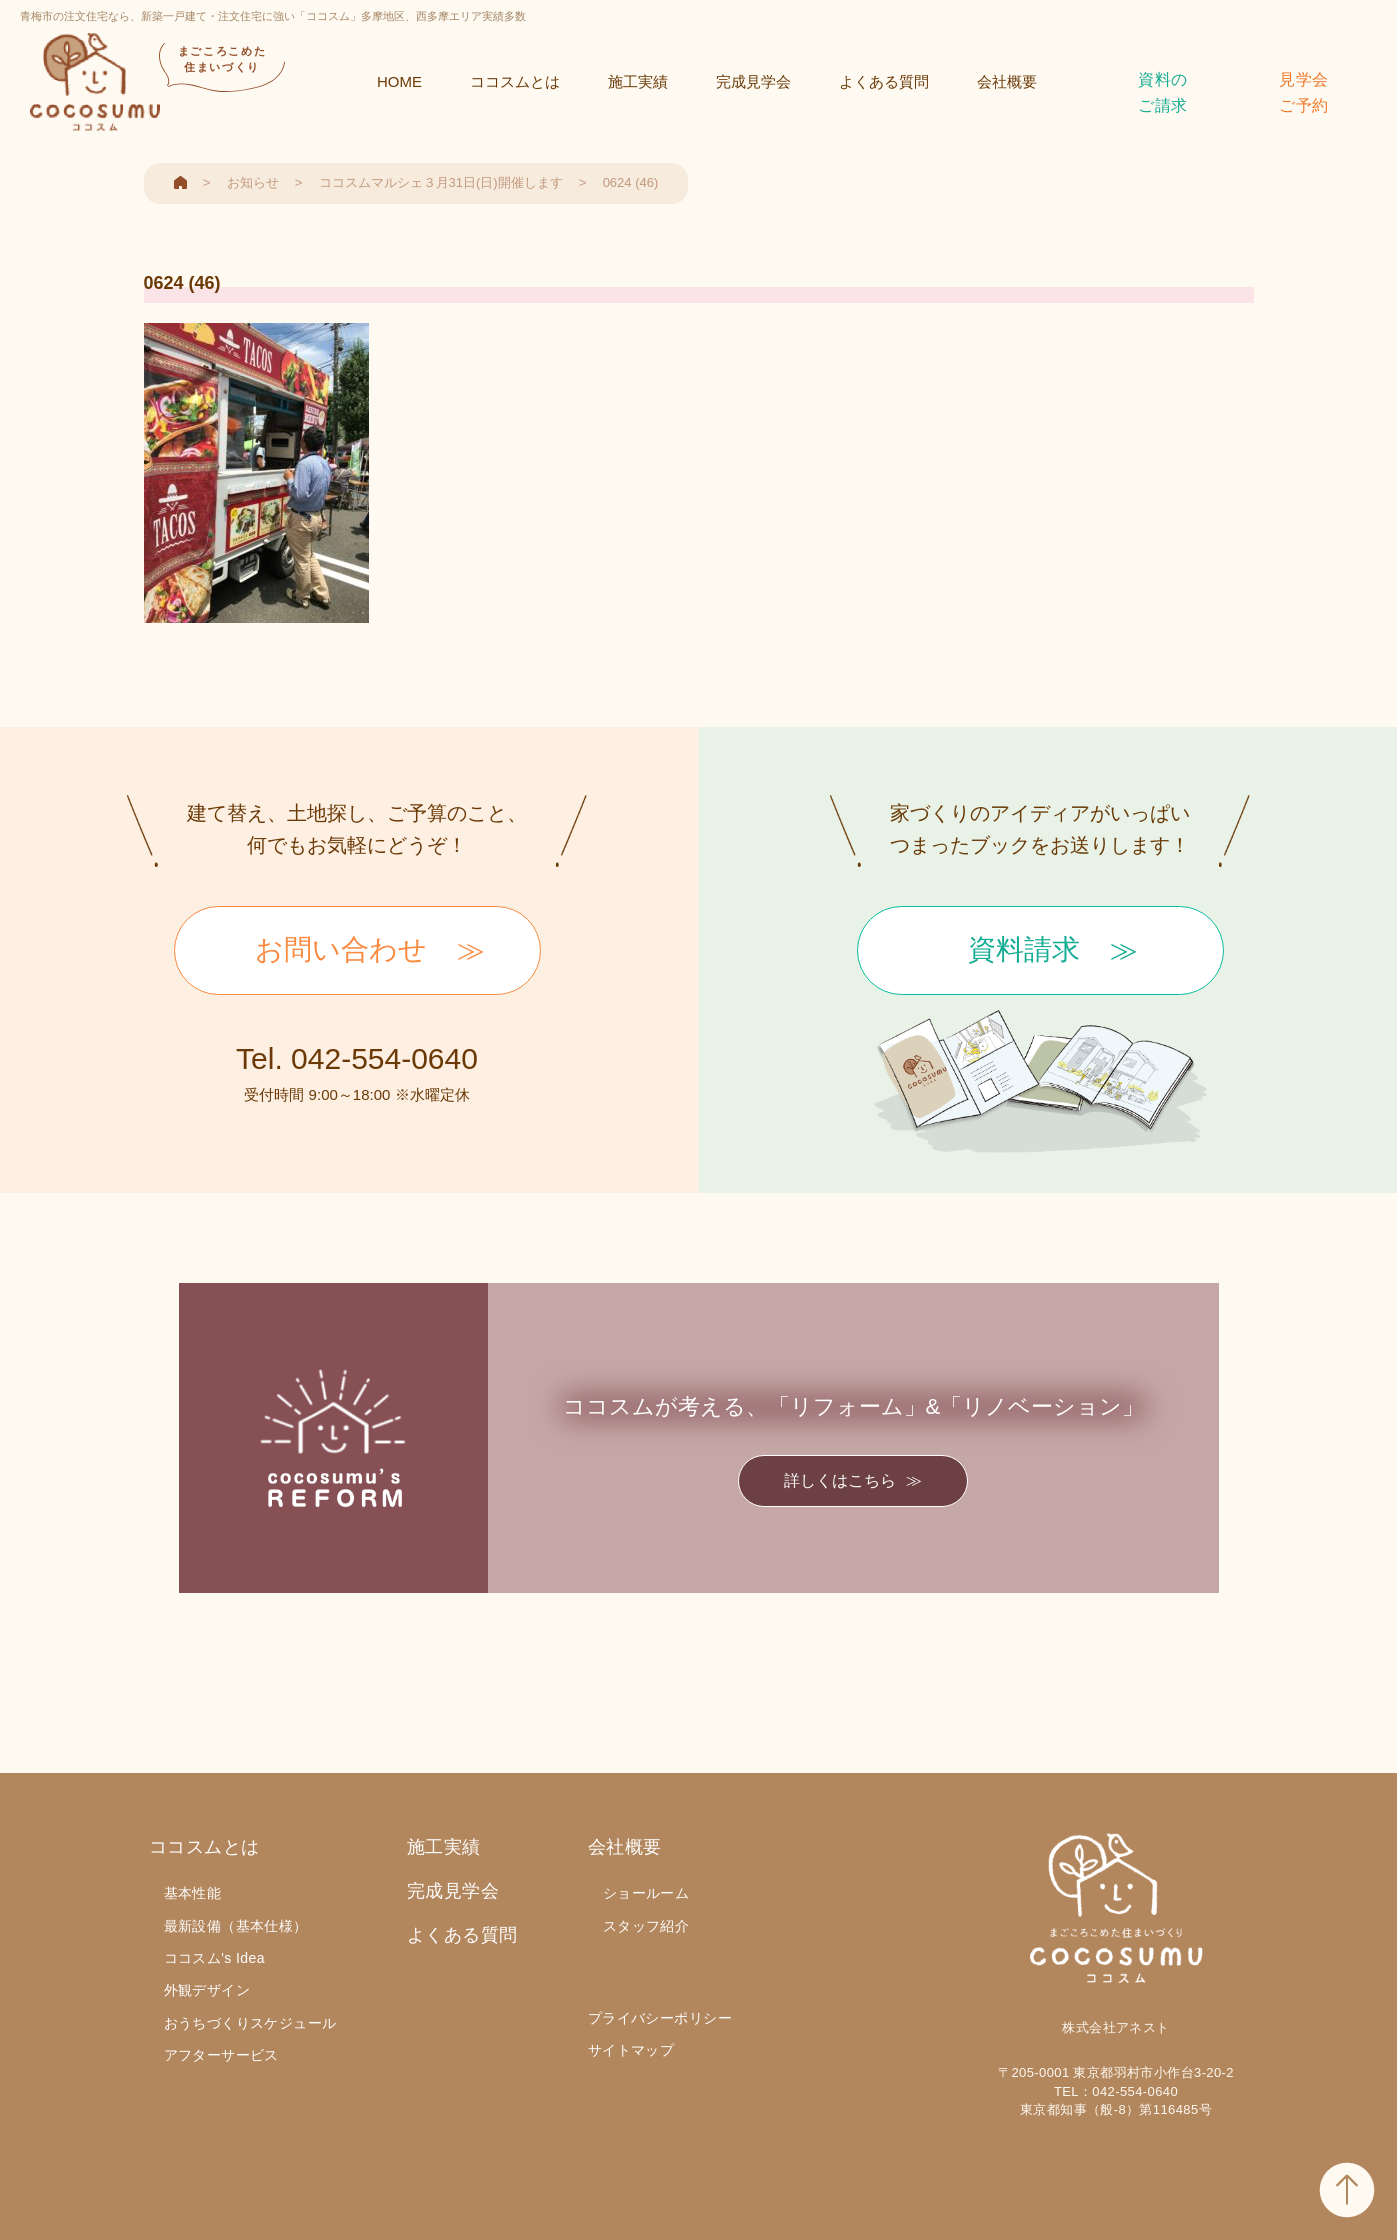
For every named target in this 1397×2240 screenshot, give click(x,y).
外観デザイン (207, 1990)
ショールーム (646, 1893)
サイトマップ (631, 2050)
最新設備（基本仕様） (236, 1926)
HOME (399, 81)
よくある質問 (884, 81)
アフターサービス (221, 2055)
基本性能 (193, 1893)
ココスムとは (515, 81)
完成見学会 (753, 81)
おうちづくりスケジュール (250, 2023)
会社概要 (1007, 81)
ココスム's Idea (214, 1958)
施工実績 (638, 81)
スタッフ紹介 (646, 1926)
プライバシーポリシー (660, 2018)
